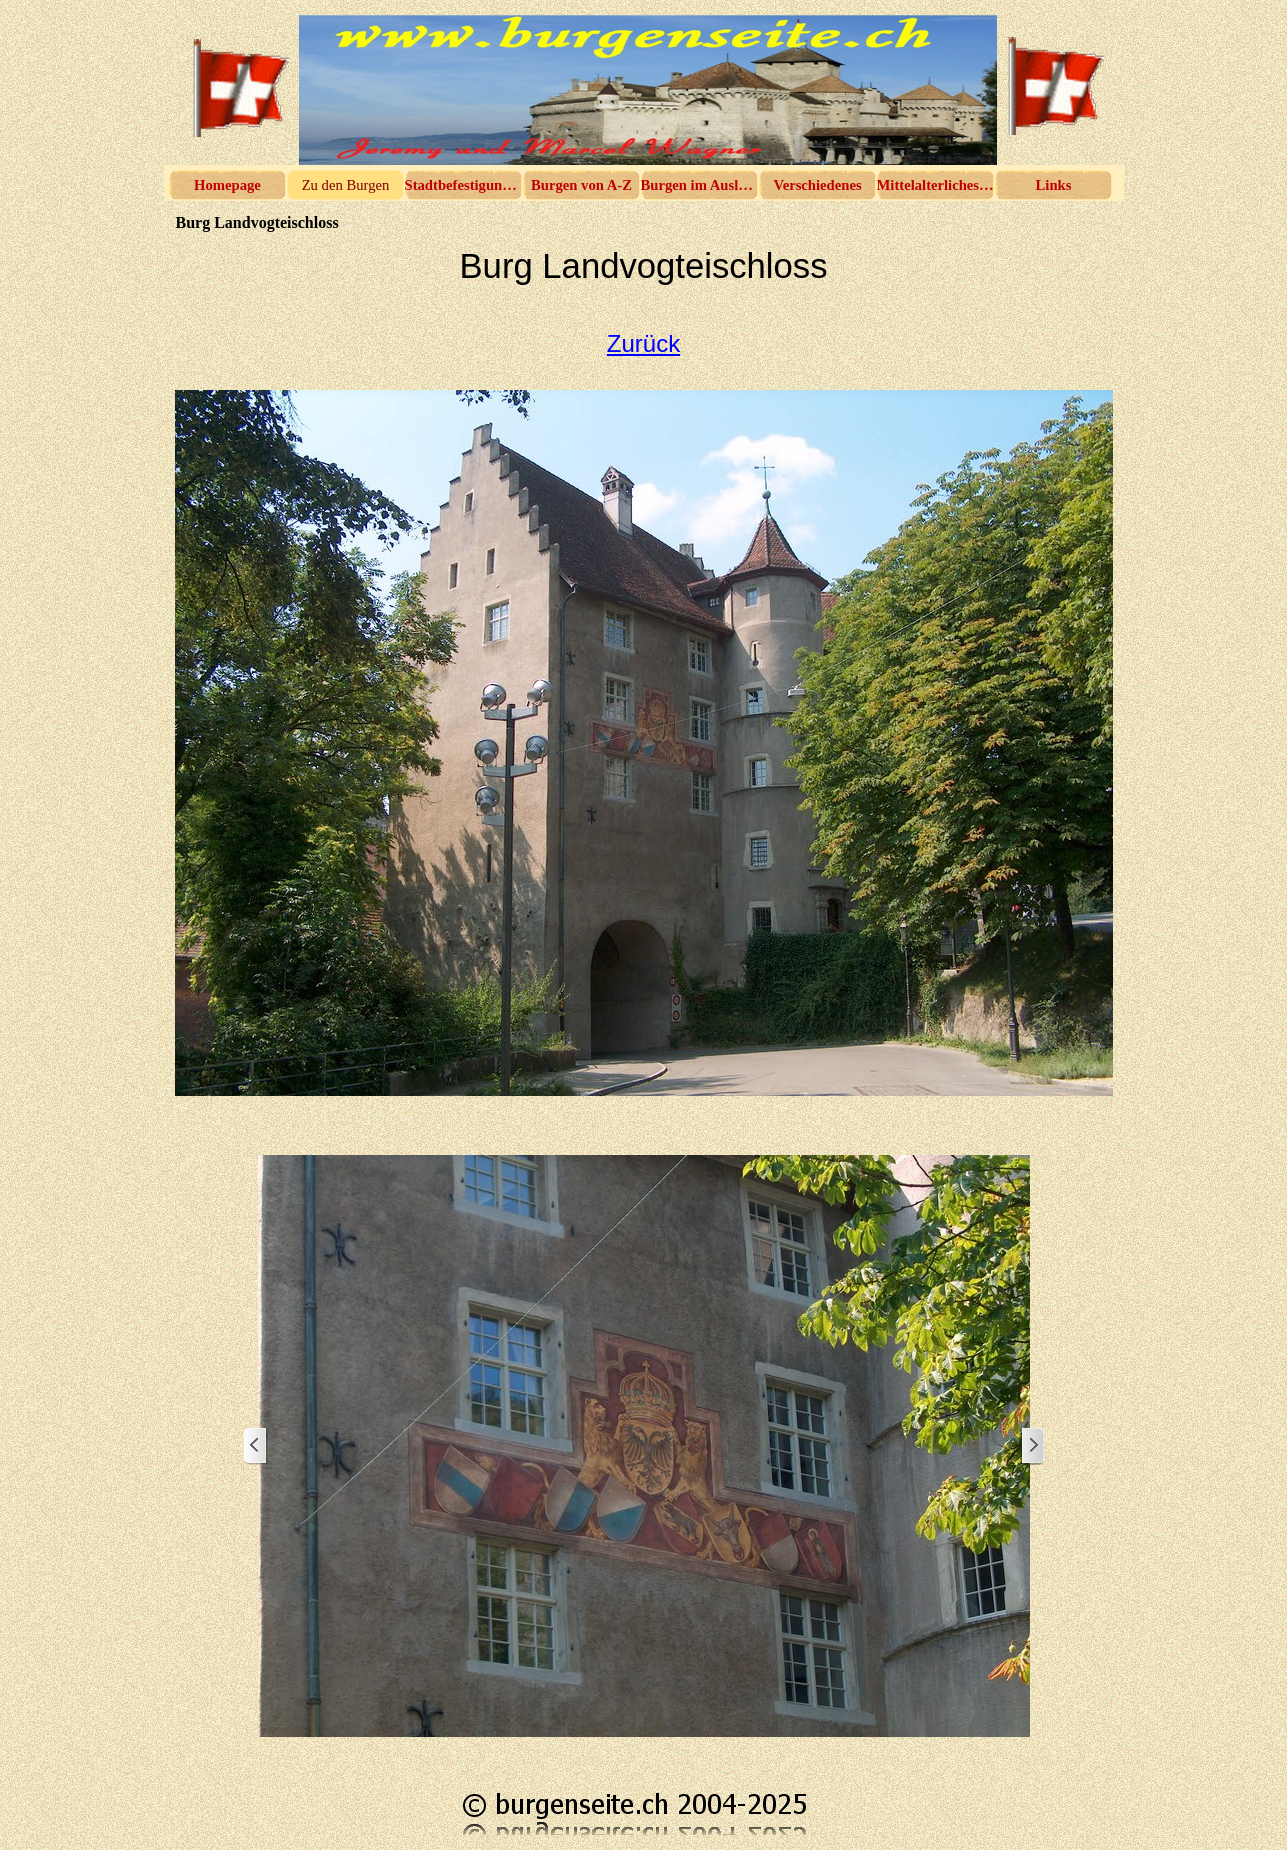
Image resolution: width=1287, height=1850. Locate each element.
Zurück (643, 343)
